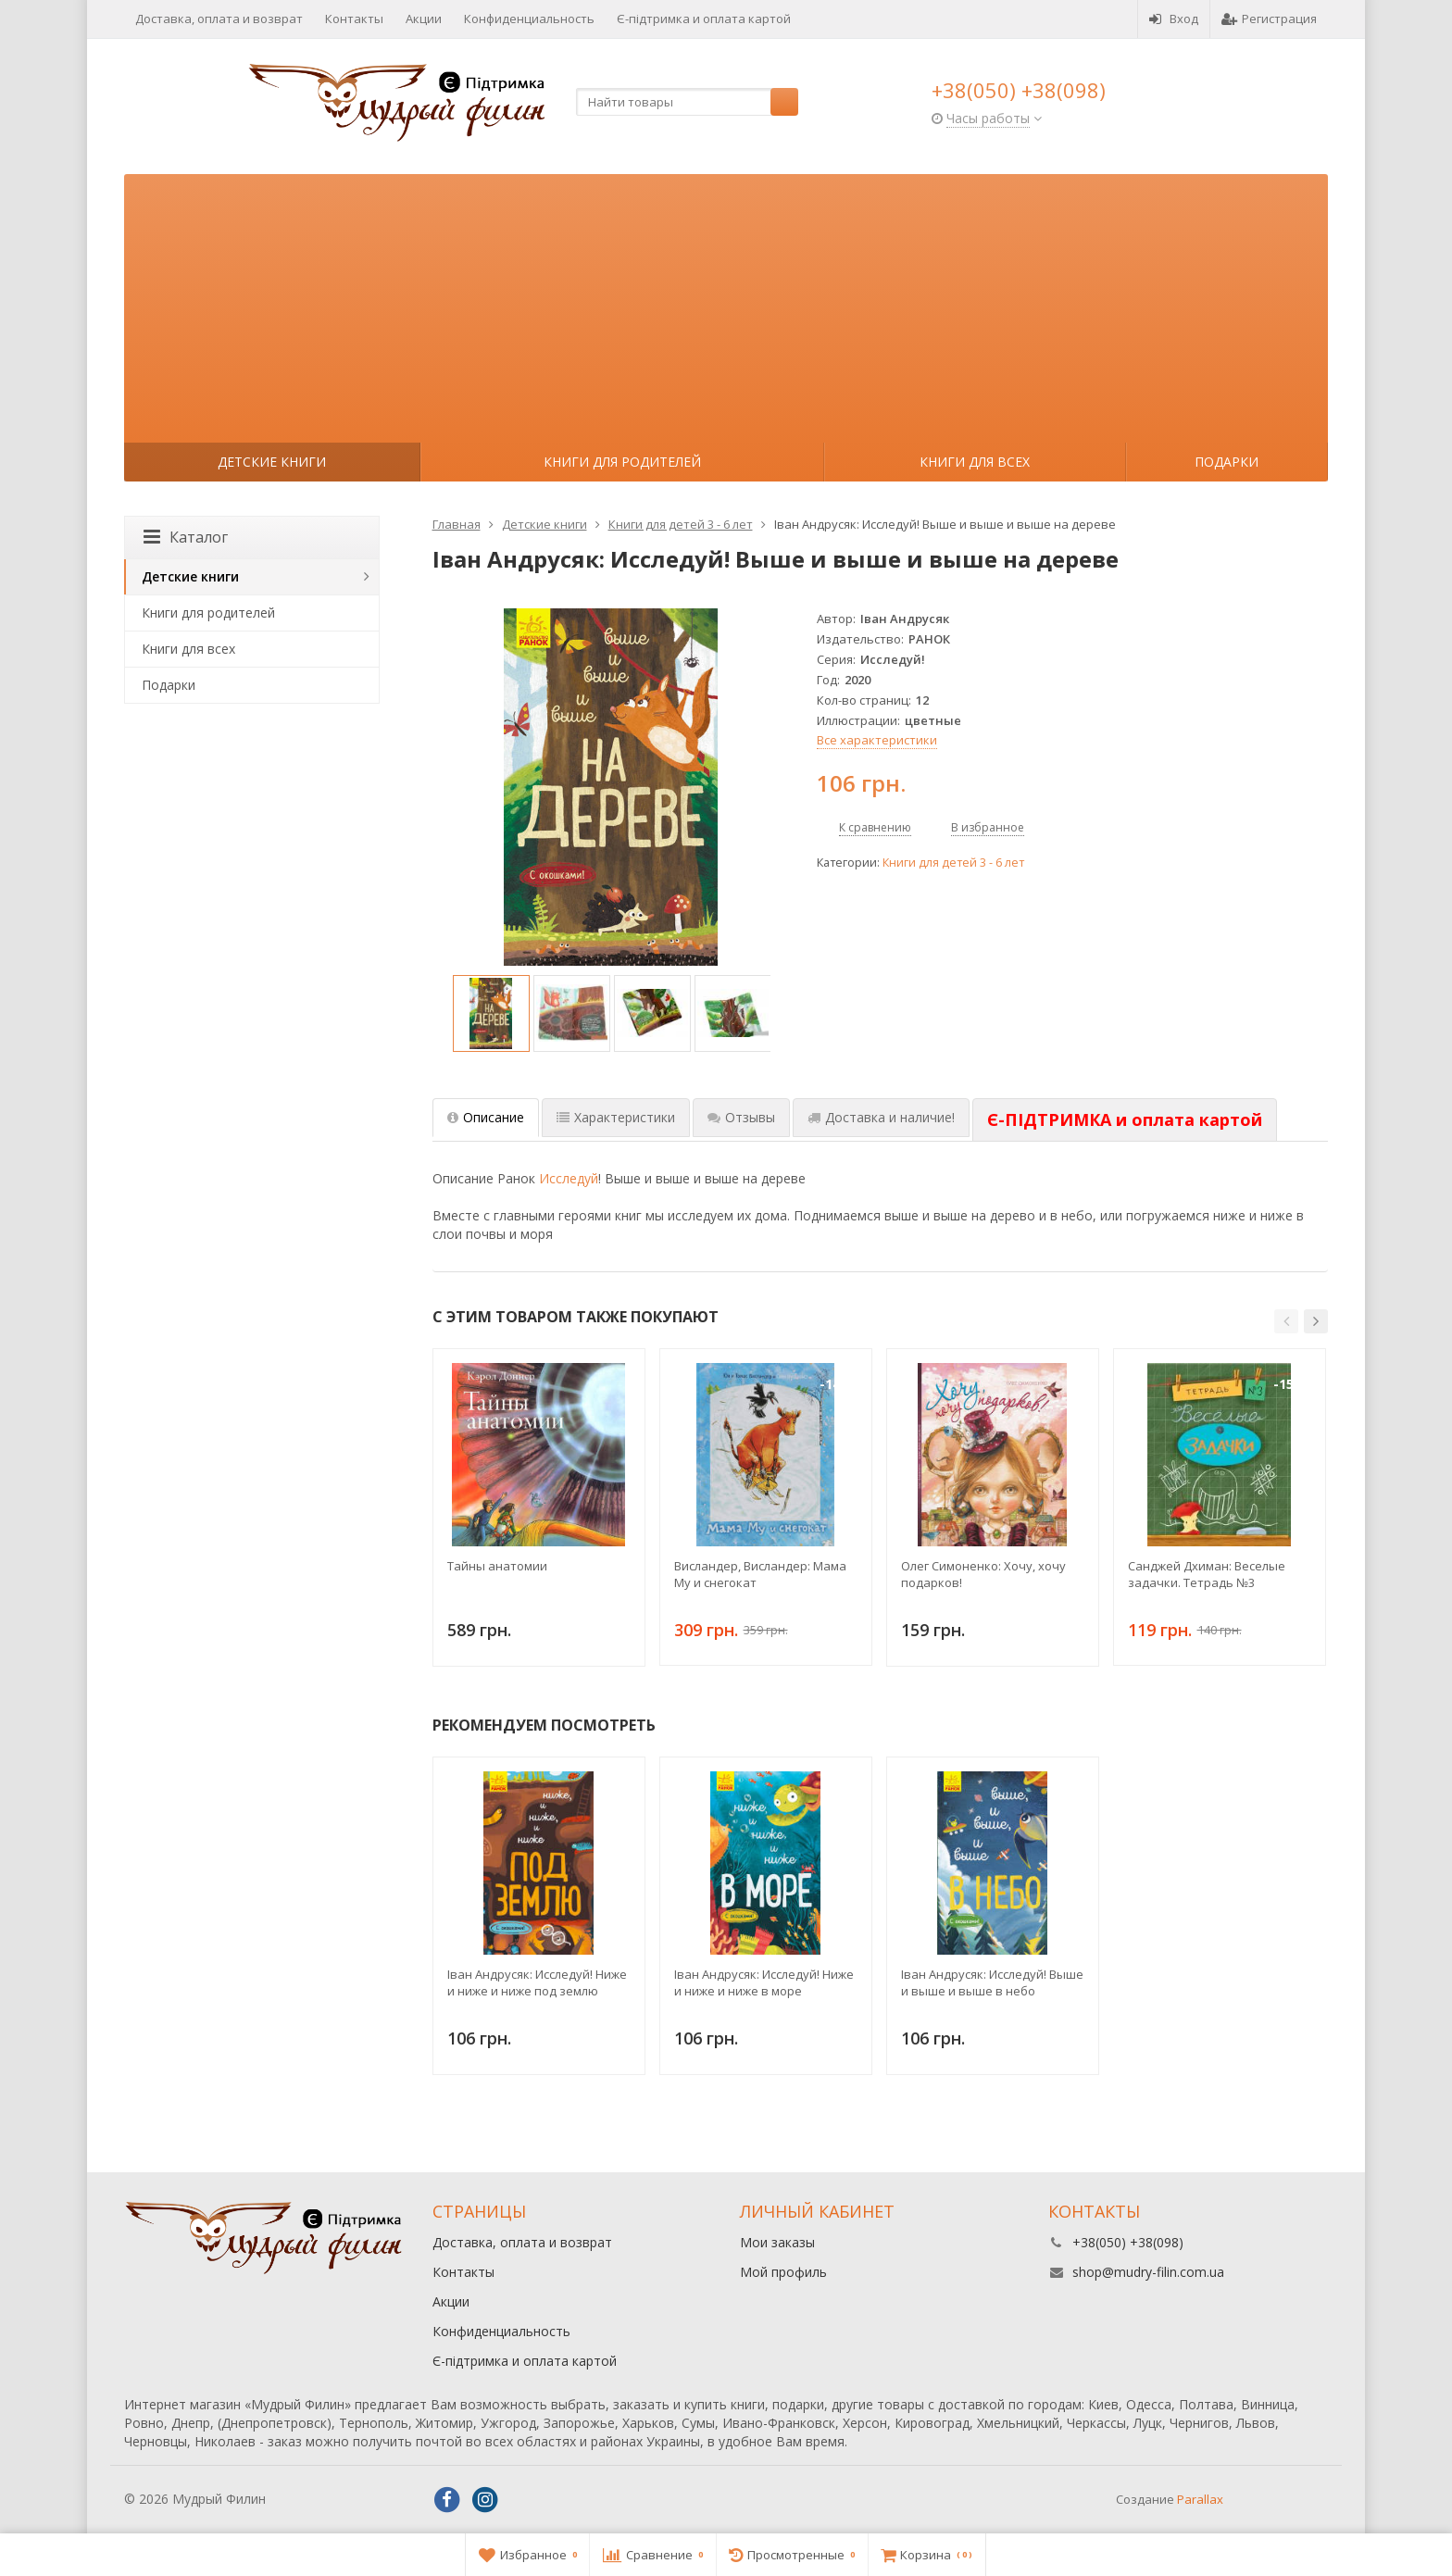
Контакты (354, 18)
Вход (1173, 18)
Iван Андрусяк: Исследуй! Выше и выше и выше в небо (992, 1982)
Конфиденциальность (529, 18)
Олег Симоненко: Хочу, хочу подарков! (983, 1574)
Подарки (1226, 461)
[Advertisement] (726, 303)
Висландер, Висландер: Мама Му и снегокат (760, 1574)
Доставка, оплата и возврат (219, 18)
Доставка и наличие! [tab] (881, 1117)
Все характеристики (877, 740)
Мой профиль (783, 2272)
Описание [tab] (485, 1117)
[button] (1286, 1321)
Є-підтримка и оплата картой (704, 18)
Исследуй (568, 1178)
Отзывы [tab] (741, 1117)
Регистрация (1269, 18)
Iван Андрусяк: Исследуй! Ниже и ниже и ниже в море (764, 1982)
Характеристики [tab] (616, 1117)
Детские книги (272, 461)
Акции (424, 18)
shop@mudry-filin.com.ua (1148, 2272)
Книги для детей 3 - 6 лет (953, 862)
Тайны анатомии (497, 1565)
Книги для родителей (622, 461)
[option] (491, 1013)
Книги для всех (975, 461)
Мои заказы (777, 2242)
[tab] (1124, 1120)
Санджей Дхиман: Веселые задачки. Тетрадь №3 (1206, 1574)
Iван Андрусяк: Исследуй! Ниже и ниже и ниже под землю (537, 1982)
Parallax (1200, 2499)
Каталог (186, 537)
